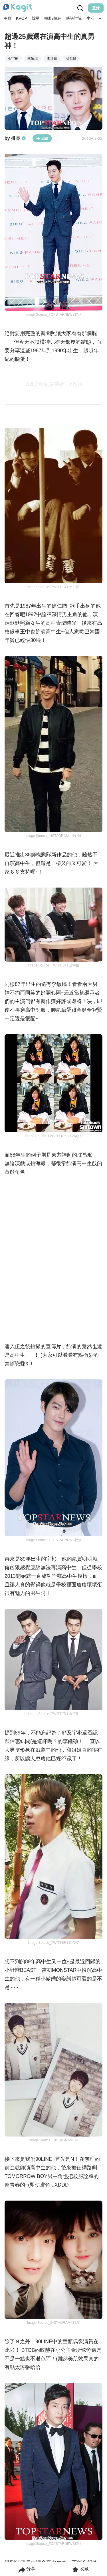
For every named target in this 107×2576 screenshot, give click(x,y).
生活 (90, 18)
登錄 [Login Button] (96, 8)
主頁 (7, 18)
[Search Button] (100, 18)
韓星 (36, 18)
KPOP (21, 18)
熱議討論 (74, 18)
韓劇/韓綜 (52, 18)
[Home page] (17, 8)
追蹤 (42, 138)
